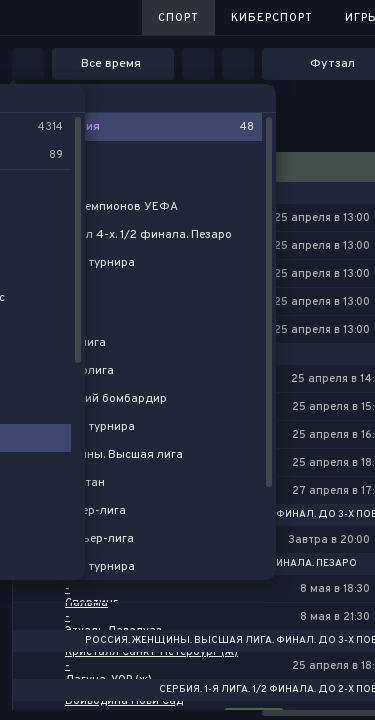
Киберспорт (272, 18)
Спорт (178, 18)
